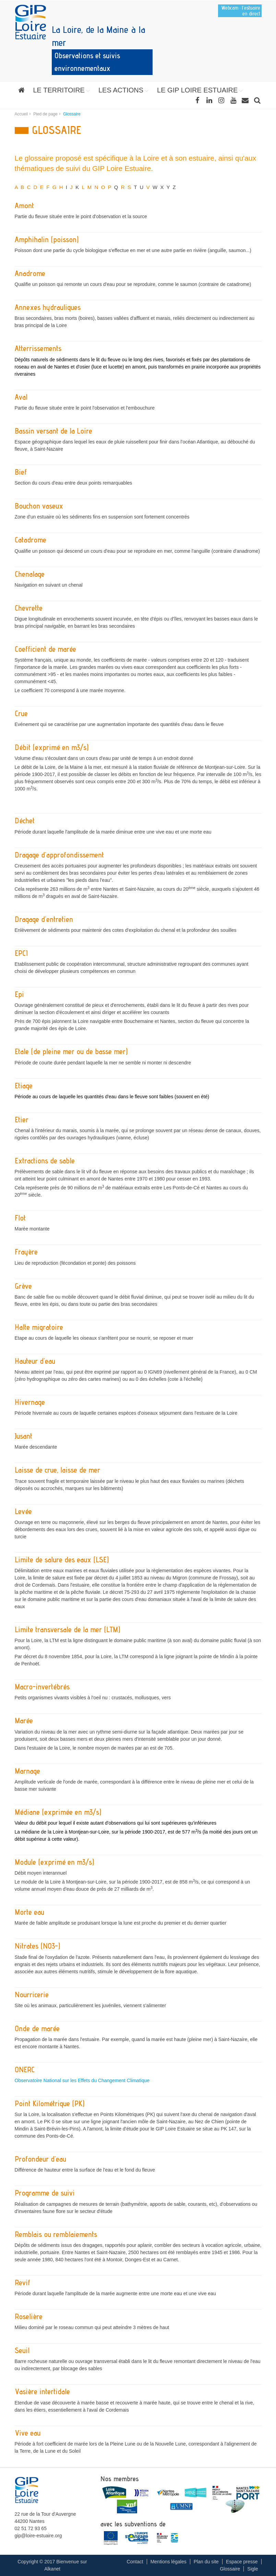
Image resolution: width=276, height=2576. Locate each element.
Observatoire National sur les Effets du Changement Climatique (82, 2080)
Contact (135, 2561)
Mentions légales (169, 2561)
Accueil (21, 114)
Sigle (252, 2569)
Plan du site (206, 2561)
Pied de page (45, 114)
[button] (61, 90)
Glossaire (230, 2569)
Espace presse (242, 2561)
